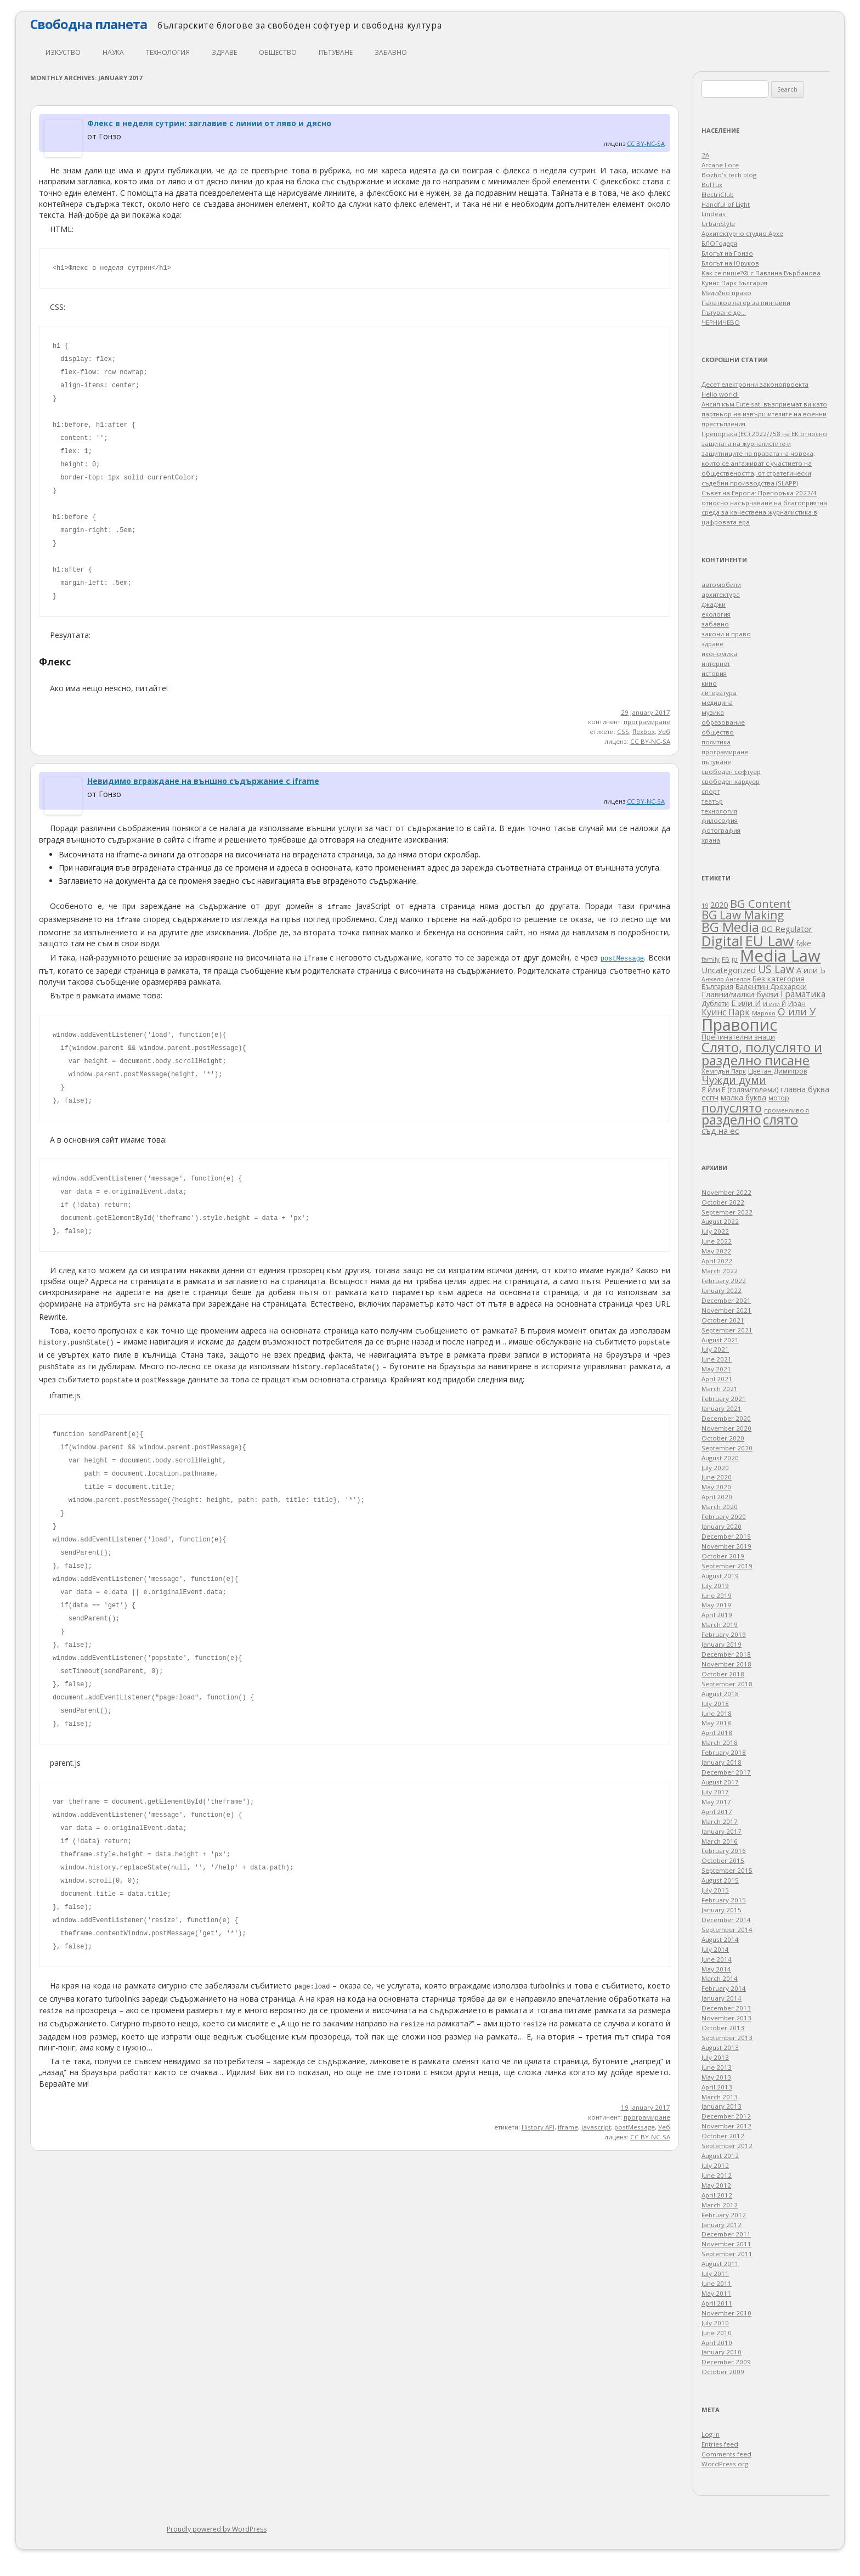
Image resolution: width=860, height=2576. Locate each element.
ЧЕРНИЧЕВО (720, 322)
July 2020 (715, 1468)
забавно (391, 52)
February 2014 (723, 1988)
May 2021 (716, 1369)
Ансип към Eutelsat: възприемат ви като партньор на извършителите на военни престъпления (764, 414)
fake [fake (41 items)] (803, 943)
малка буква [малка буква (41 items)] (743, 1097)
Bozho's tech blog (728, 175)
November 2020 (726, 1428)
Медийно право (726, 293)
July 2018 (715, 1703)
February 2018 (723, 1752)
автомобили (721, 584)
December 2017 (726, 1772)
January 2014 (721, 1998)
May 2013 (716, 2077)
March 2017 (719, 1821)
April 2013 (716, 2087)
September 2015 (726, 1870)
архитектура (720, 594)
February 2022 (723, 1280)
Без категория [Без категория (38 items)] (778, 979)
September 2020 (726, 1448)
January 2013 (721, 2106)
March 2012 (719, 2205)
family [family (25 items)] (710, 959)
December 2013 (726, 2008)
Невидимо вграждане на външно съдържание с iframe (203, 781)
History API (538, 2127)
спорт (710, 791)
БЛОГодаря (719, 243)
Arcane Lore (720, 165)
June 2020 (716, 1477)
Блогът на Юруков (730, 263)
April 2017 (716, 1811)
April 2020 (716, 1497)
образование (723, 722)
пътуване (336, 52)
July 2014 (715, 1949)
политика (716, 742)
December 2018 (726, 1654)
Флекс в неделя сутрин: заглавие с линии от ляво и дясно (209, 123)
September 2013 (726, 2037)
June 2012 (716, 2175)
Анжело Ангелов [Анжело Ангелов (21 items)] (725, 979)
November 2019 (726, 1546)
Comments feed (726, 2454)
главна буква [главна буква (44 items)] (804, 1089)
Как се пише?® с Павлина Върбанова (761, 273)
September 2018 (726, 1684)
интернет (715, 663)
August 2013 (720, 2047)
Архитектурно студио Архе (742, 233)
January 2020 (721, 1526)
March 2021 (719, 1389)
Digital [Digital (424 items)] (722, 940)
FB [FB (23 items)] (725, 959)
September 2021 (726, 1330)
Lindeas (713, 214)
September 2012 (726, 2146)
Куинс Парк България (734, 283)
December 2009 (726, 2362)
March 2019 (719, 1624)
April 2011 (716, 2303)
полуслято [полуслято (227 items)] (731, 1107)
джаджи (713, 604)
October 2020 (722, 1438)
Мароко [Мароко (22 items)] (764, 1013)
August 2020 (720, 1458)
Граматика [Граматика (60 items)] (802, 994)
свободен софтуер (731, 771)
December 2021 (726, 1300)
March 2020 (719, 1506)
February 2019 (723, 1634)
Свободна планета (88, 24)
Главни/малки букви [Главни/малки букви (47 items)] (739, 994)
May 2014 (716, 1969)
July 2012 (715, 2165)
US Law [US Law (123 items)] (776, 969)
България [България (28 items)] (717, 986)
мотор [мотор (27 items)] (778, 1097)
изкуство (63, 52)
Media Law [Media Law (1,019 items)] (780, 956)
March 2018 (719, 1742)
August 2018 (720, 1694)
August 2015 (720, 1880)
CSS (623, 731)
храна (710, 840)
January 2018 (721, 1762)
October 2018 (722, 1674)
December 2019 (726, 1536)
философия (719, 820)
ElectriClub (717, 194)
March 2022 (719, 1271)
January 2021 (721, 1408)
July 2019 (715, 1585)
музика (712, 712)
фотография (720, 830)
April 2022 (716, 1261)
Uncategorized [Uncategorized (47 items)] (728, 970)
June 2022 (716, 1241)
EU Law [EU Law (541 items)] (769, 941)
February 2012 (723, 2215)
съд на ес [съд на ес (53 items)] (720, 1130)
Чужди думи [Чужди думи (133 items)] (733, 1079)
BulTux (711, 184)
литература (719, 692)
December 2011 (726, 2234)
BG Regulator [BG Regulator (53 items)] (786, 928)
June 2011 (716, 2283)
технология (168, 52)
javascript (596, 2127)
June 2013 (716, 2067)
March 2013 (719, 2097)
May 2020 (716, 1487)
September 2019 (726, 1566)
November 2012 (726, 2126)
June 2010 (716, 2333)
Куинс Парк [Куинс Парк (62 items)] (725, 1012)
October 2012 (722, 2136)
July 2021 (715, 1349)
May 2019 (716, 1605)
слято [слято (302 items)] (780, 1119)
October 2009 (722, 2372)
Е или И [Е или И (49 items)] (746, 1002)
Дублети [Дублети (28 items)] (715, 1003)
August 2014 (720, 1939)
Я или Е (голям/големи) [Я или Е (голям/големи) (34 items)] (739, 1089)
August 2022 (720, 1221)
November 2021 (726, 1310)
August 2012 (720, 2155)
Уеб (664, 731)
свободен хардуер (730, 781)
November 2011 (726, 2244)
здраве (224, 52)
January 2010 (721, 2352)
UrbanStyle (718, 223)
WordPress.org (724, 2464)
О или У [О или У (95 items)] (797, 1011)
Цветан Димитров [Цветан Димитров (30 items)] (777, 1071)
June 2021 (716, 1359)
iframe (568, 2127)
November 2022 (726, 1192)
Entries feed (719, 2444)
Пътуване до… (723, 312)
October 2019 (722, 1556)
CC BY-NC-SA (646, 143)
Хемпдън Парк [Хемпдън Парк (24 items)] (723, 1071)
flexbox (643, 731)
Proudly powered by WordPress (217, 2529)
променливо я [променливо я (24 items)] (786, 1110)
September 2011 (726, 2254)
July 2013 (715, 2057)
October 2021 (722, 1320)
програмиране (647, 722)
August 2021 (720, 1340)
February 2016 (723, 1850)
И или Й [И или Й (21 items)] (774, 1004)
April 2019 (716, 1615)
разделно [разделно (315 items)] (731, 1119)
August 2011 (720, 2263)
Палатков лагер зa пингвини (745, 302)
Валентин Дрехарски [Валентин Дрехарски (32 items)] (771, 986)
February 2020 (723, 1516)
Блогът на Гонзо (727, 253)
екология (716, 614)
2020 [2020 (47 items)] (719, 905)
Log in (710, 2434)
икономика (719, 653)
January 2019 (721, 1644)
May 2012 (716, 2185)
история (714, 673)
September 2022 (726, 1212)
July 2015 (715, 1890)
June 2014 (716, 1959)
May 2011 (716, 2293)
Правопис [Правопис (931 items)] (739, 1024)
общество (278, 52)
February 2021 (723, 1398)
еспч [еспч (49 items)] (709, 1097)
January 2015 (721, 1910)
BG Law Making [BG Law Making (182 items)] (742, 915)
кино (709, 683)
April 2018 (716, 1732)
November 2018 (726, 1664)
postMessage (634, 2127)
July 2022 (715, 1231)
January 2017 (721, 1831)
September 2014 (726, 1929)
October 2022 (722, 1202)
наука (113, 52)
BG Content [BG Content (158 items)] (760, 903)
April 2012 (716, 2195)
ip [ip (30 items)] (735, 959)
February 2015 (723, 1900)
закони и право (726, 634)
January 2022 (721, 1290)
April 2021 (716, 1379)
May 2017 (716, 1802)
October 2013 (722, 2028)
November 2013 (726, 2018)
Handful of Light (725, 204)
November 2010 (726, 2313)
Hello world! (720, 394)
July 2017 (715, 1792)
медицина (717, 702)
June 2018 (716, 1713)
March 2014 (719, 1978)
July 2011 (715, 2273)
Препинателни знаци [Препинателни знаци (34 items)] (738, 1037)
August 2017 (720, 1782)
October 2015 (722, 1860)
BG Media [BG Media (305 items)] (730, 927)
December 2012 (726, 2116)
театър (712, 801)
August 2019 (720, 1576)
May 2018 (716, 1723)
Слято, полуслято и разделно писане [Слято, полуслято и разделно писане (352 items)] (761, 1053)
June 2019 (716, 1595)
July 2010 (715, 2323)
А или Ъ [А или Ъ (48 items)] (810, 969)
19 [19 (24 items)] (704, 905)
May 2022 (716, 1251)
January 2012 (721, 2225)
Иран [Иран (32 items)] (797, 1003)
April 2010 (716, 2342)
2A (705, 155)
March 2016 (719, 1841)
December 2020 (726, 1418)
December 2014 (726, 1920)
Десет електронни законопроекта (754, 384)
